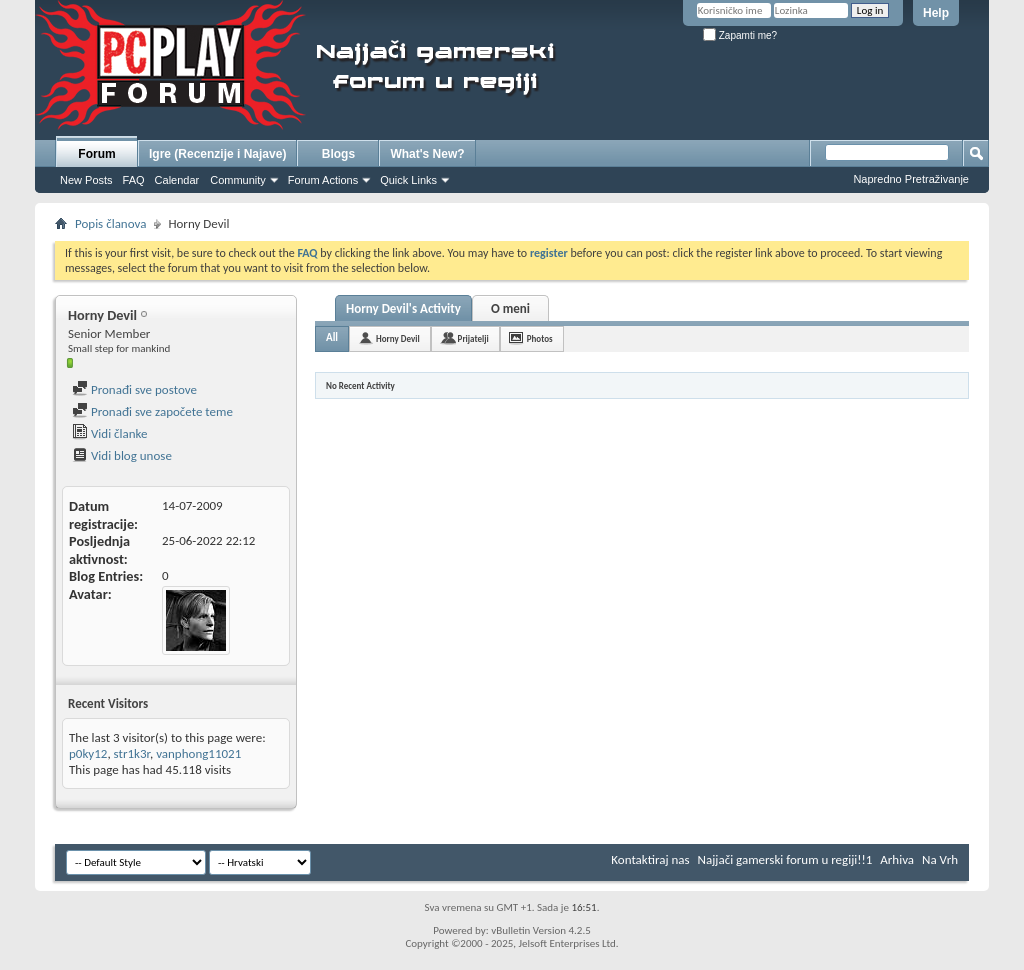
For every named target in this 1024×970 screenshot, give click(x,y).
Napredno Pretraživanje (911, 179)
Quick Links (408, 180)
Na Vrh (940, 859)
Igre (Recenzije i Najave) (217, 154)
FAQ (134, 180)
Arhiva (897, 859)
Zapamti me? (740, 35)
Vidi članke (110, 433)
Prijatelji (473, 338)
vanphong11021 (198, 753)
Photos (540, 338)
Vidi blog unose (122, 455)
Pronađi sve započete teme (152, 411)
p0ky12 (88, 753)
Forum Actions (323, 180)
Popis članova (110, 223)
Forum (96, 154)
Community (238, 180)
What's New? (427, 154)
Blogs (338, 154)
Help (936, 13)
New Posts (86, 180)
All (332, 337)
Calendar (177, 180)
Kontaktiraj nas (650, 859)
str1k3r (132, 753)
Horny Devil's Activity (403, 308)
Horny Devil (398, 338)
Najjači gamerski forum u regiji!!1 (785, 859)
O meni (510, 308)
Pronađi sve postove (134, 389)
